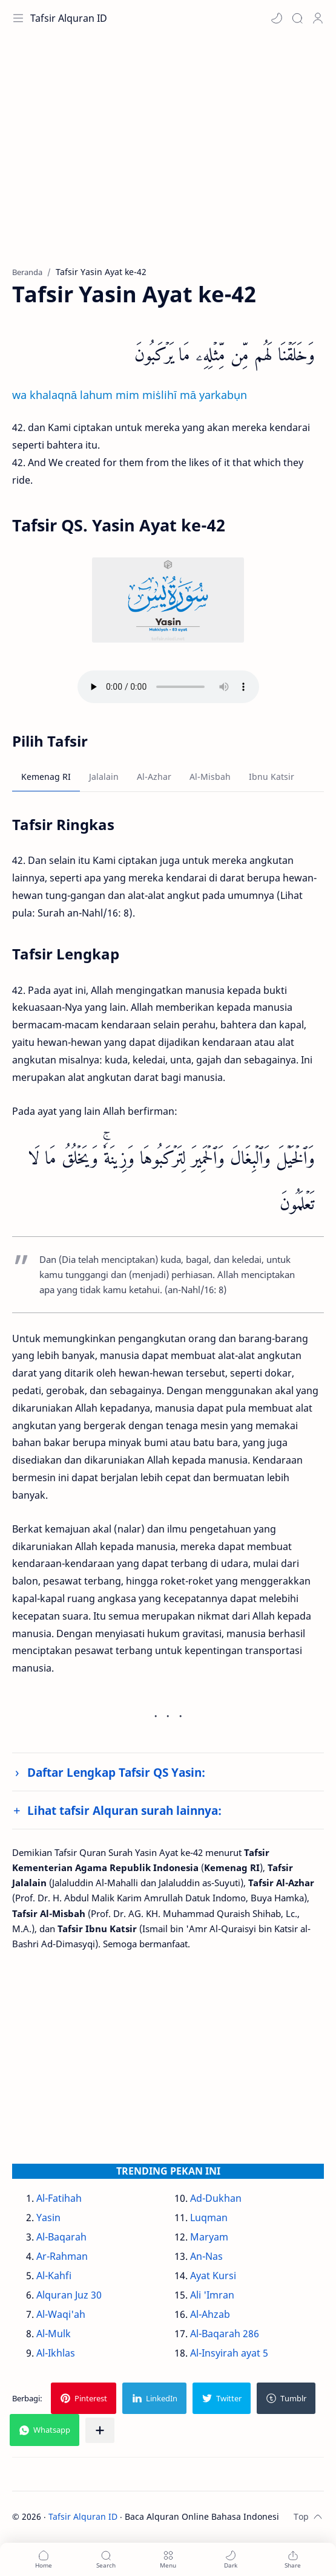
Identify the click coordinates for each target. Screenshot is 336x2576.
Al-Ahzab (210, 2314)
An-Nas (206, 2256)
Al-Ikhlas (55, 2353)
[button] (277, 18)
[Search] (297, 18)
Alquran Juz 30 (69, 2295)
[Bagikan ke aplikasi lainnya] (99, 2430)
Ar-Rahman (62, 2256)
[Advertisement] (168, 157)
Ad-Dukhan (216, 2198)
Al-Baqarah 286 (224, 2333)
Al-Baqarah (61, 2236)
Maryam (209, 2236)
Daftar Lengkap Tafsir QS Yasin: (116, 1772)
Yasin (48, 2217)
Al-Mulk (53, 2333)
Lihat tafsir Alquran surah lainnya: (124, 1810)
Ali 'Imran (212, 2295)
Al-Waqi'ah (60, 2314)
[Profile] (318, 18)
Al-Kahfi (53, 2275)
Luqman (209, 2217)
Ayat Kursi (213, 2275)
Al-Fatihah (59, 2198)
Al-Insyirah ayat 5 (229, 2353)
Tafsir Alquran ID (68, 18)
